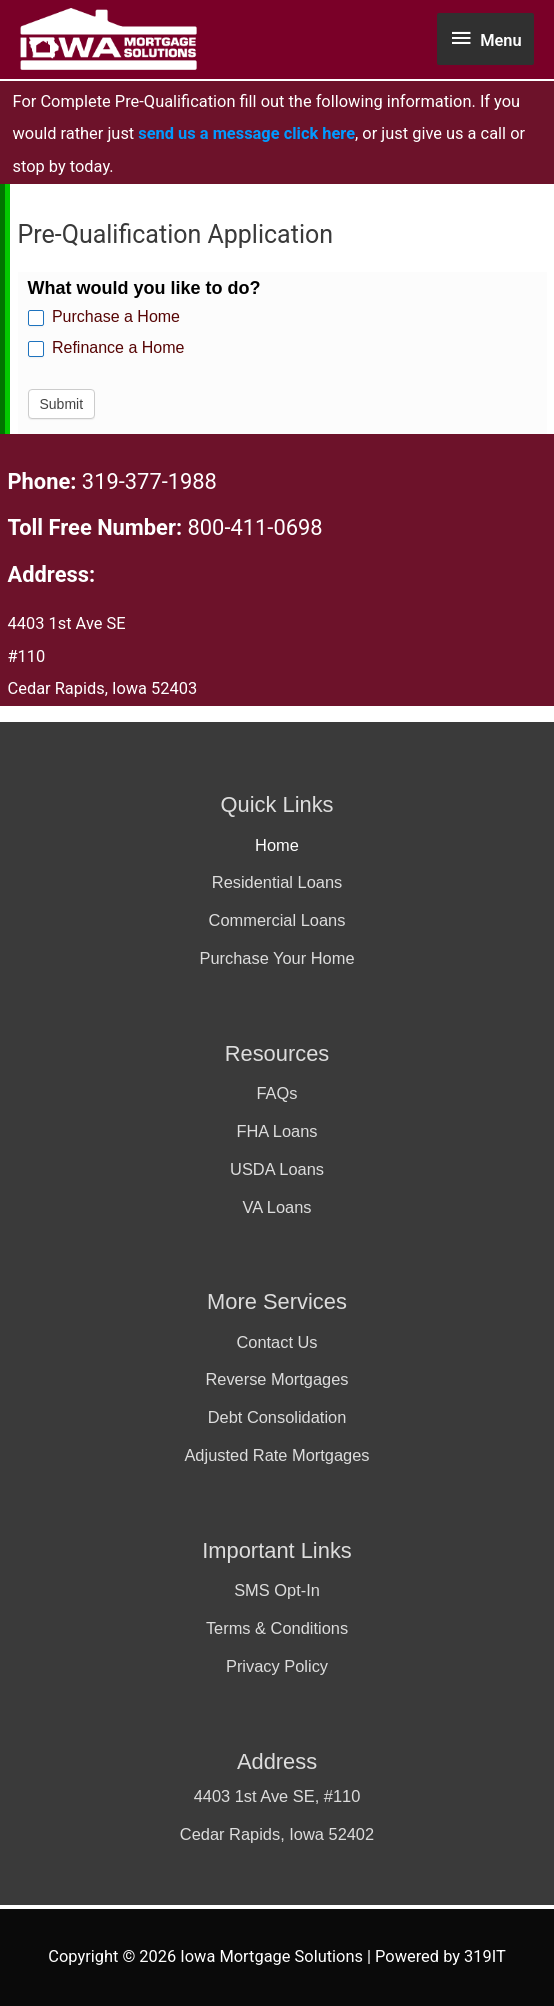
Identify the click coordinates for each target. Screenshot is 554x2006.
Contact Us (276, 1342)
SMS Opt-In (277, 1590)
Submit (62, 404)
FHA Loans (276, 1131)
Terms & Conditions (277, 1628)
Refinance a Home (106, 348)
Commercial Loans (277, 920)
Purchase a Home (104, 317)
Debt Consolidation (277, 1417)
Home (277, 845)
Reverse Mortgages (276, 1379)
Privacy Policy (277, 1666)
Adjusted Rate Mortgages (276, 1455)
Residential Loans (277, 882)
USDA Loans (277, 1169)
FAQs (276, 1093)
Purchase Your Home (276, 958)
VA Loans (276, 1207)
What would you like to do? (144, 288)
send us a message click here (246, 133)
